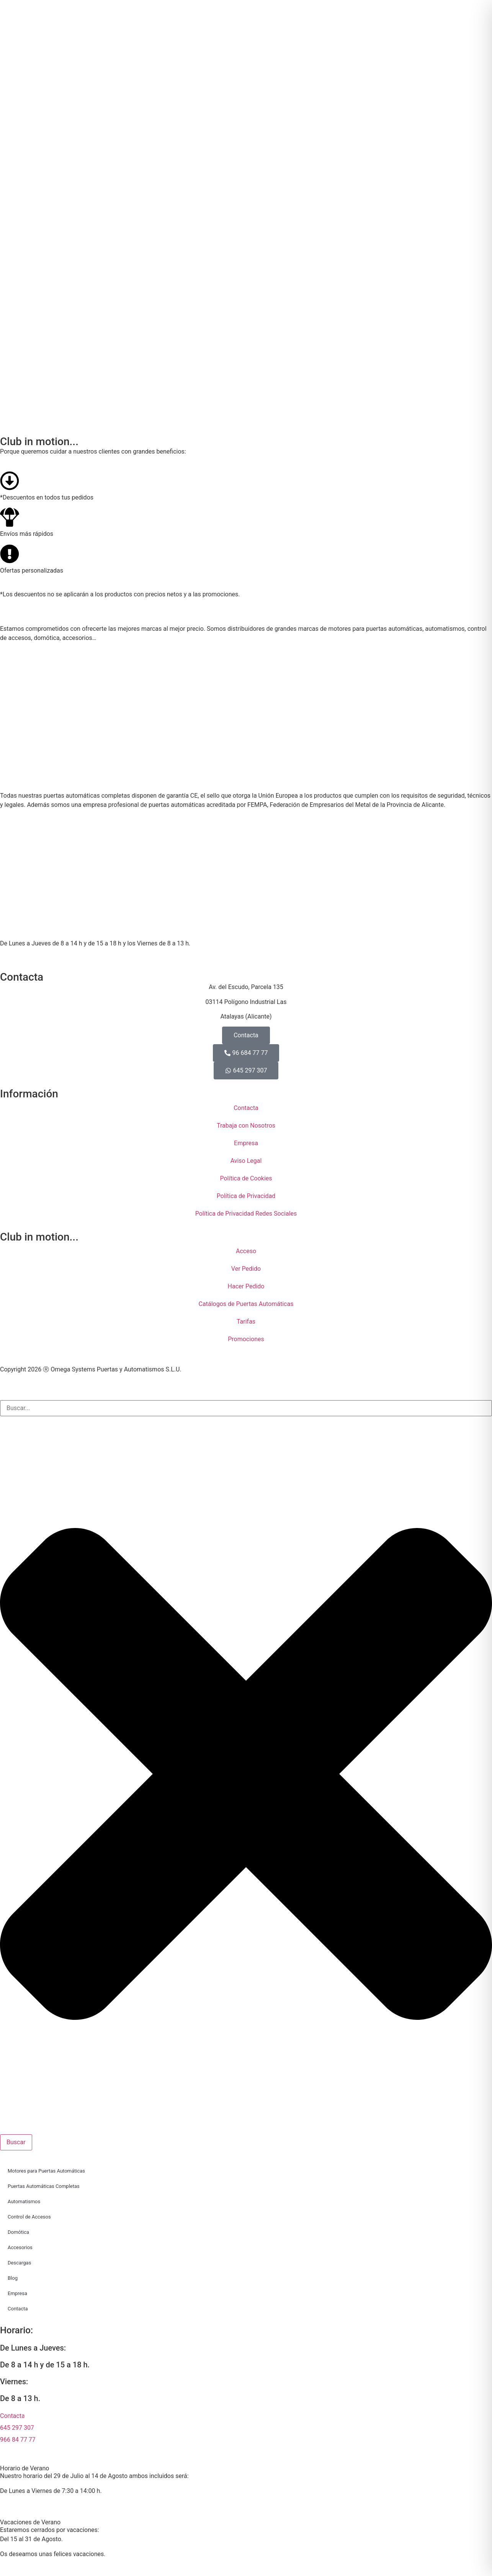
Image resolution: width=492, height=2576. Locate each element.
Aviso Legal (246, 1160)
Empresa (246, 1143)
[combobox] (246, 1408)
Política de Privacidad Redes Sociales (246, 1213)
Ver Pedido (246, 1268)
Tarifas (246, 1321)
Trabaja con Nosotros (246, 1125)
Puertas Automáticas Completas (44, 2186)
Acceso (246, 1251)
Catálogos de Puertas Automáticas (246, 1304)
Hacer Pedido (246, 1286)
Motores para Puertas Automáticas (46, 2171)
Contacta (246, 1108)
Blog (13, 2278)
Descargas (19, 2263)
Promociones (246, 1339)
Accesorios (20, 2247)
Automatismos (24, 2201)
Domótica (18, 2232)
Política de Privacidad (246, 1196)
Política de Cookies (246, 1178)
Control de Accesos (29, 2217)
